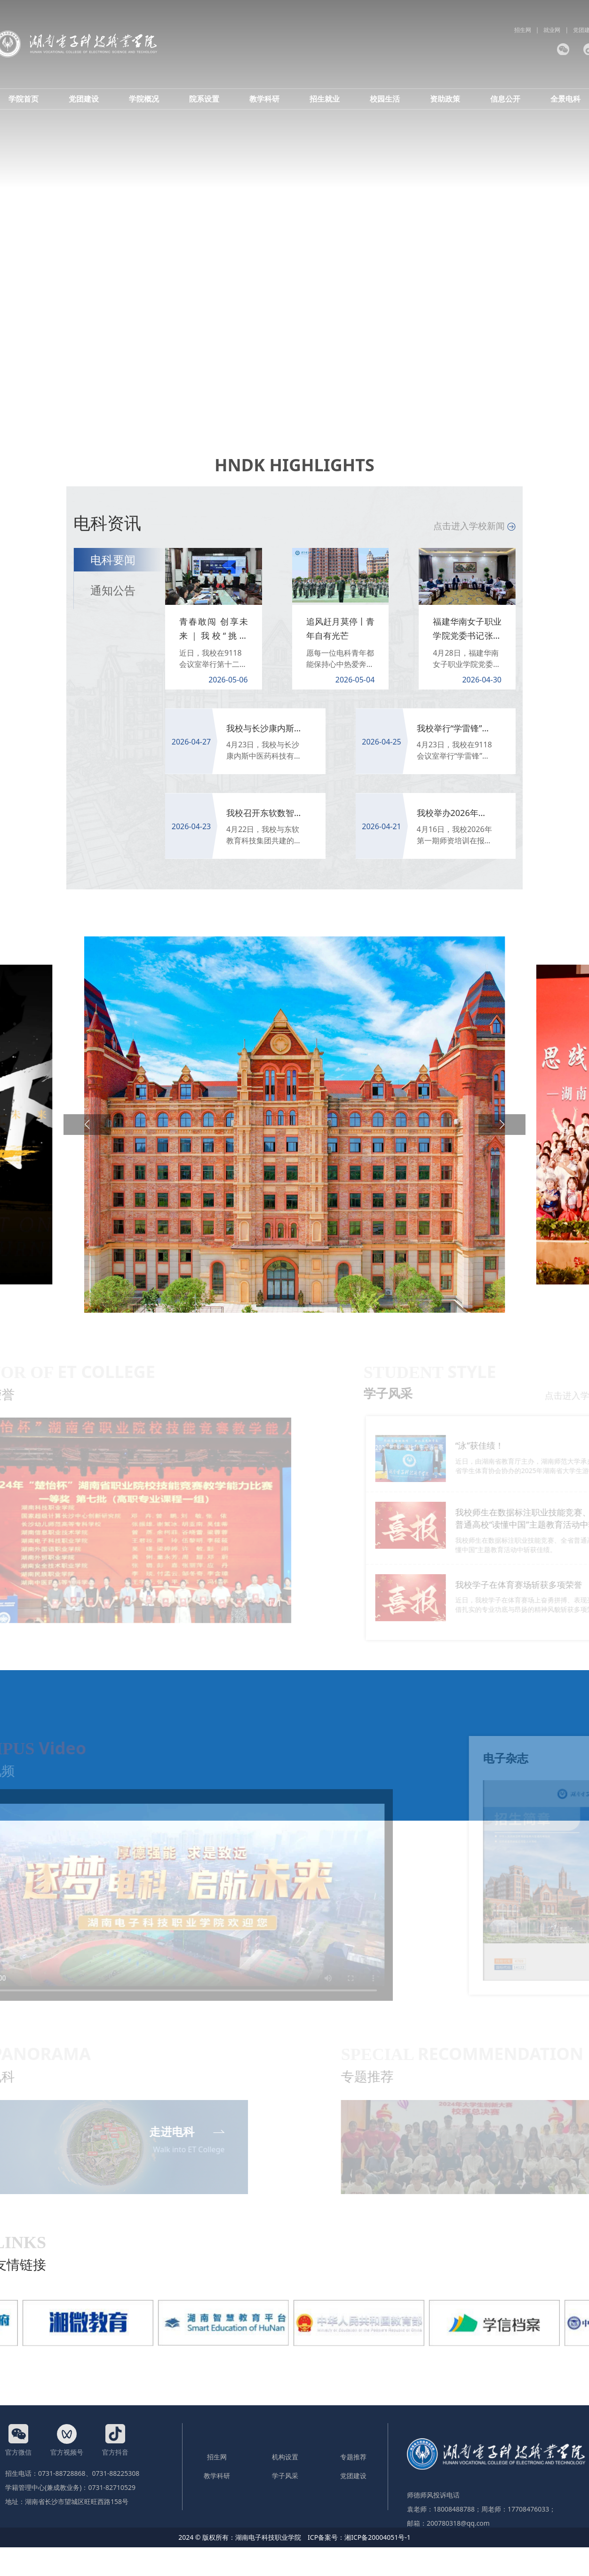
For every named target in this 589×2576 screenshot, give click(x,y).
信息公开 (505, 99)
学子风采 (285, 2475)
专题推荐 (353, 2456)
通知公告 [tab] (112, 590)
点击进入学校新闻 (474, 526)
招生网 (522, 30)
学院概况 (144, 99)
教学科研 (264, 99)
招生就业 (325, 99)
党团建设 (84, 99)
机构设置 (285, 2456)
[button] (87, 1124)
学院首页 (23, 99)
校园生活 (385, 99)
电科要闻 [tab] (112, 559)
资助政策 (445, 99)
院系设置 (204, 99)
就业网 (551, 30)
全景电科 (565, 99)
